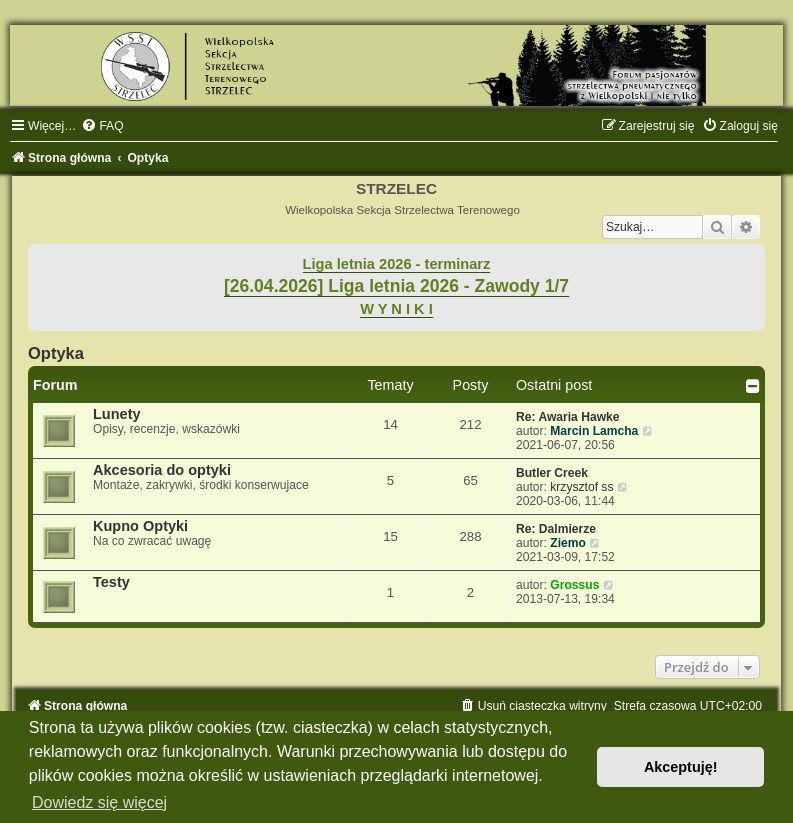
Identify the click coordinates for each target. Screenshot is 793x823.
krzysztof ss (581, 487)
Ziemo (568, 543)
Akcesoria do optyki (162, 470)
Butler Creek (552, 473)
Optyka (56, 353)
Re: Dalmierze (556, 529)
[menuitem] (102, 126)
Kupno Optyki (140, 526)
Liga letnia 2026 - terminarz (397, 264)
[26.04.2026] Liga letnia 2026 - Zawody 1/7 (396, 286)
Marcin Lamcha (594, 431)
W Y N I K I (396, 309)
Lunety (117, 414)
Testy (111, 582)
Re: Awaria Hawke (568, 417)
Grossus (574, 585)
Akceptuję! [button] (681, 767)
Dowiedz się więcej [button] (99, 802)
